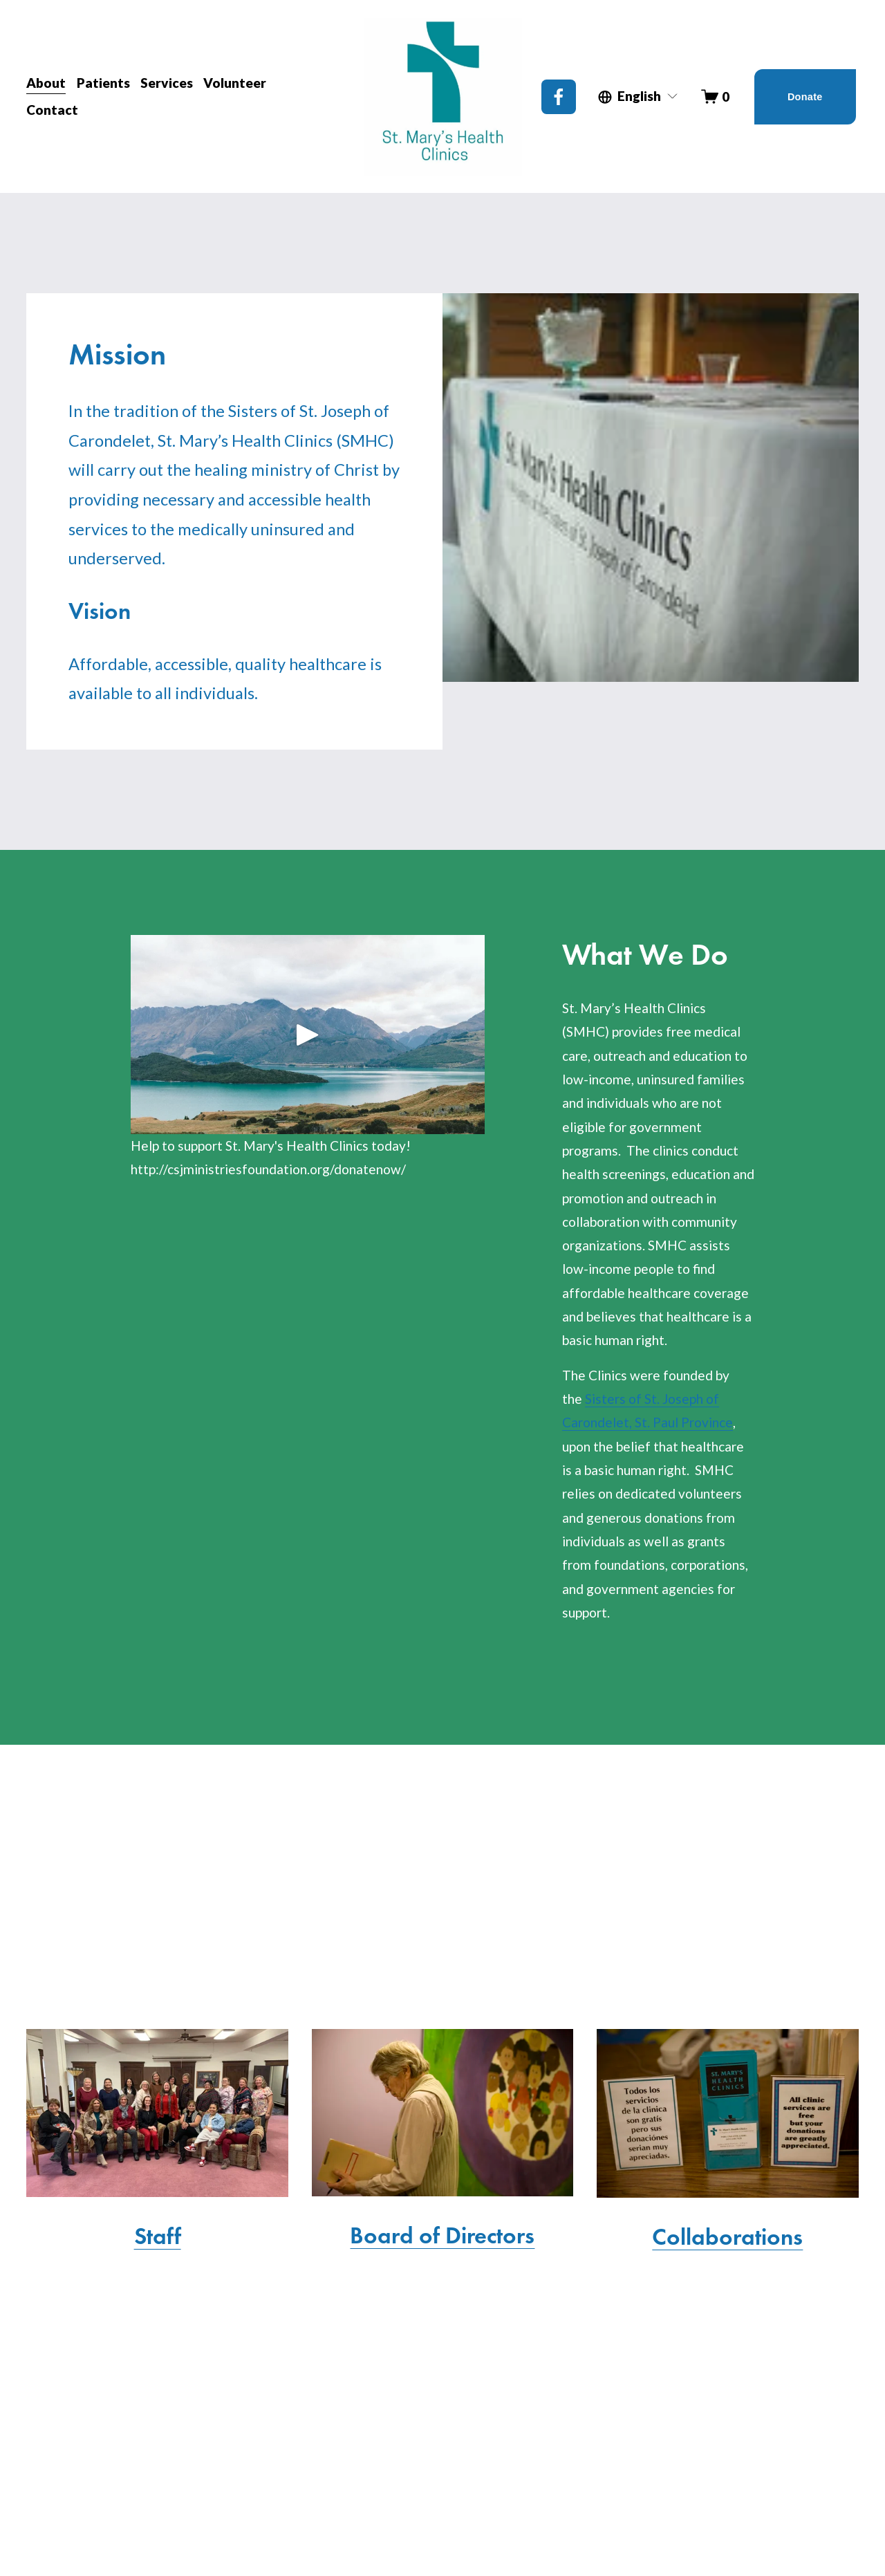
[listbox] (638, 97)
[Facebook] (558, 97)
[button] (307, 1034)
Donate (805, 96)
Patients (103, 83)
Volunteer (234, 83)
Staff (157, 2235)
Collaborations (727, 2236)
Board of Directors (442, 2235)
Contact (52, 110)
